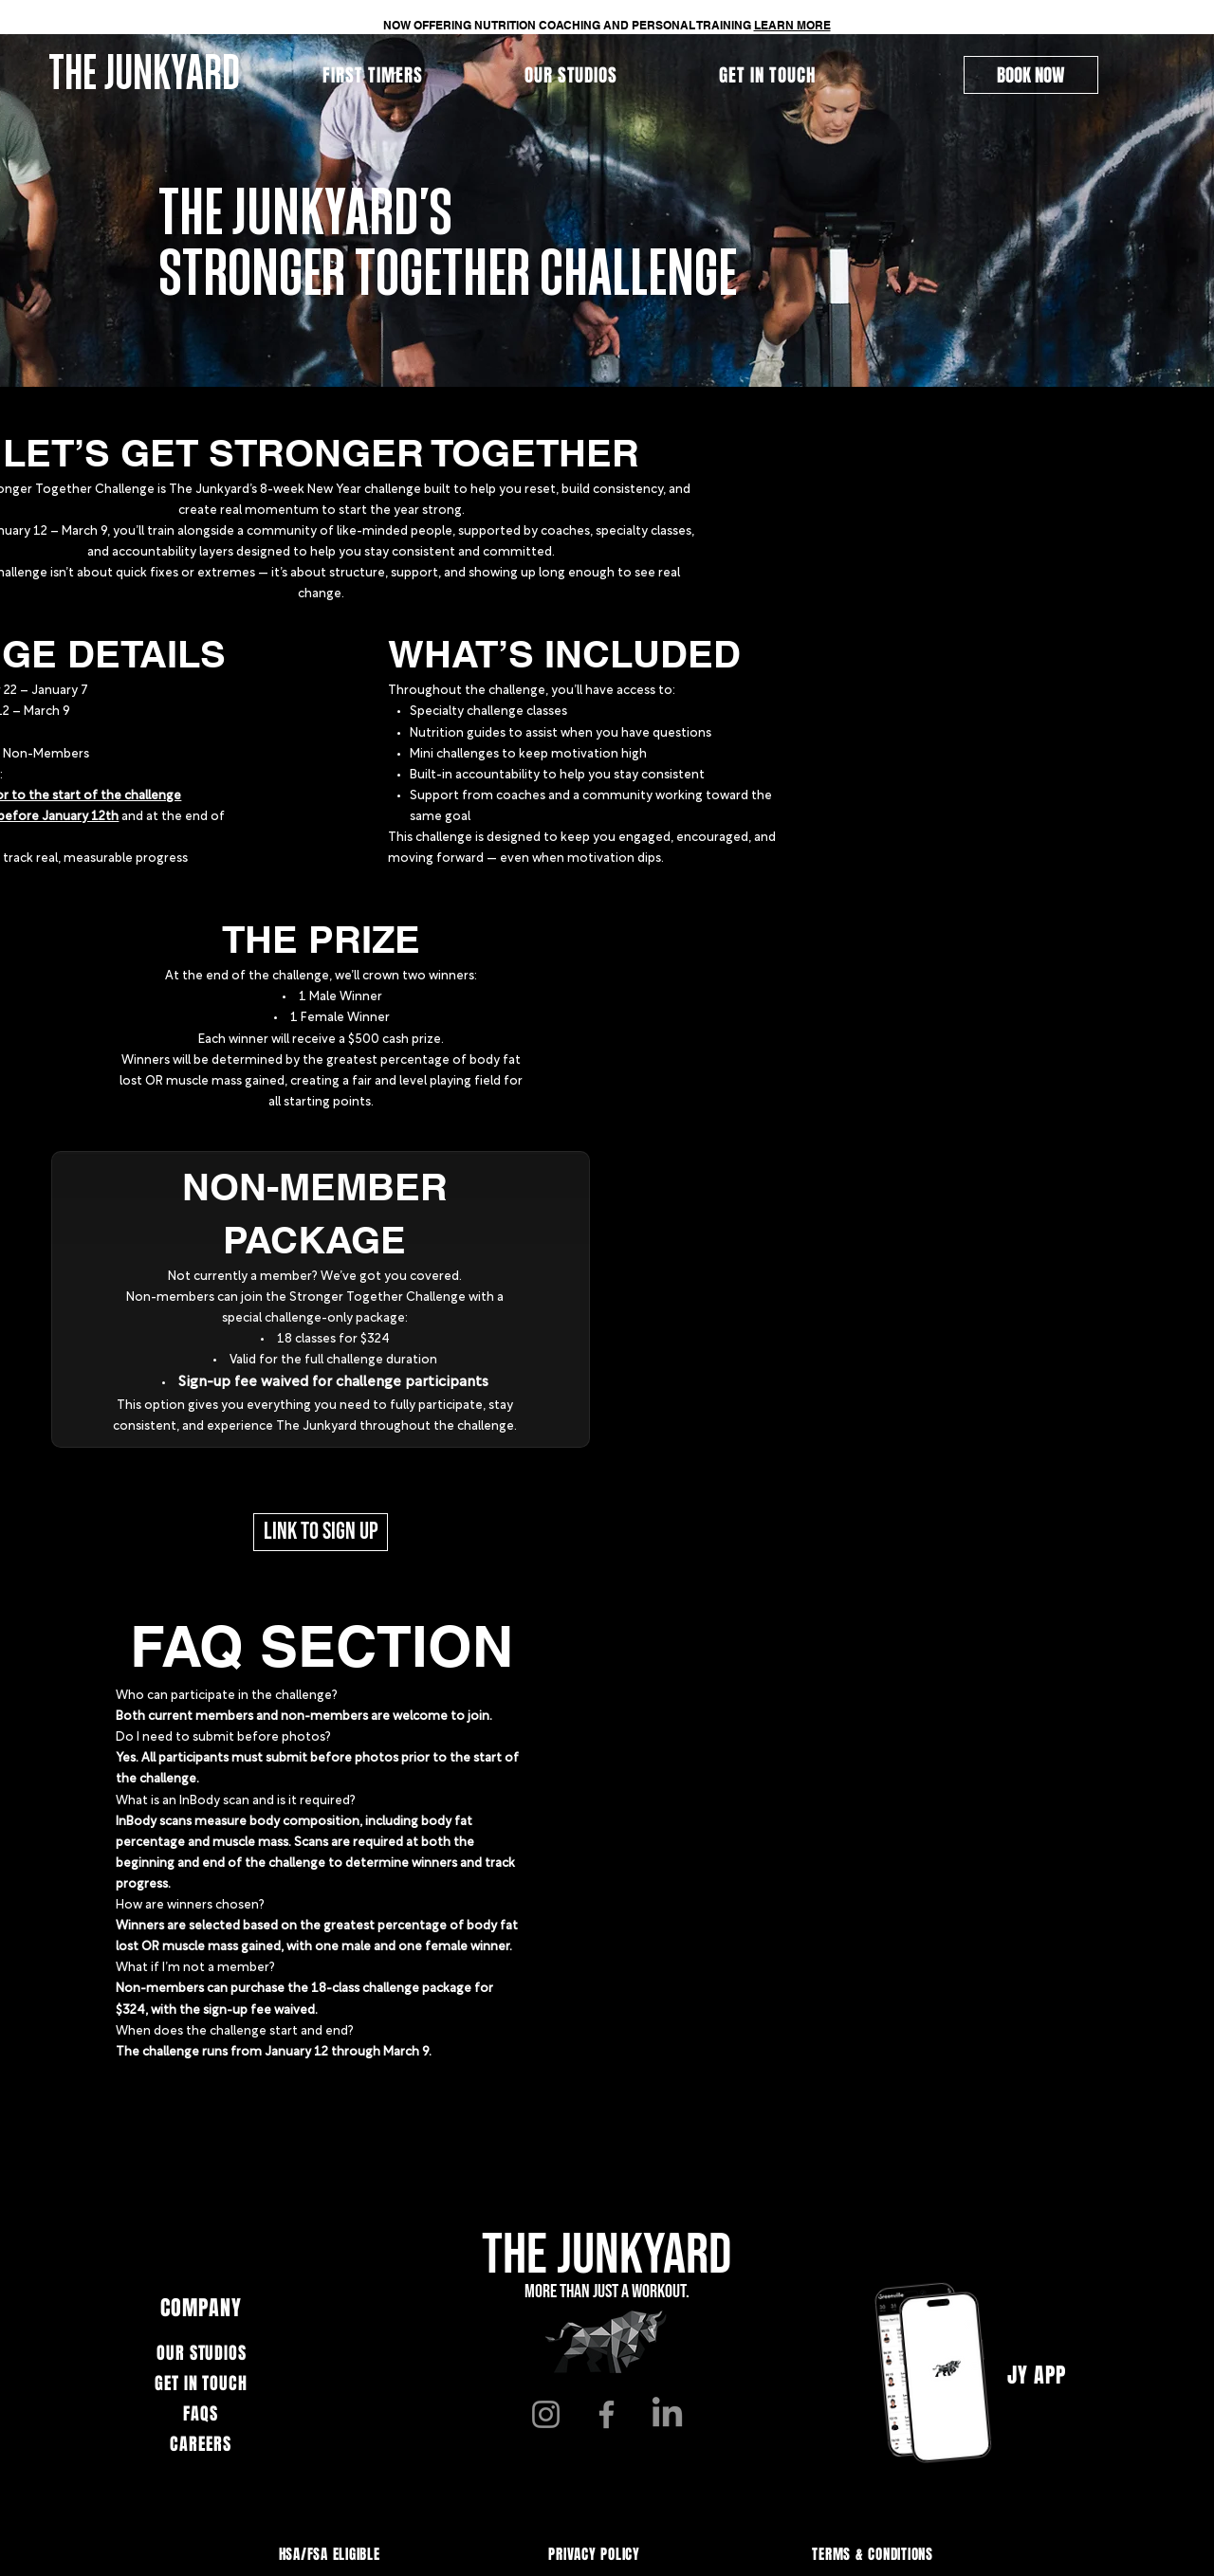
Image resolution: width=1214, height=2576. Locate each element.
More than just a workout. (607, 2291)
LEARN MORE (792, 25)
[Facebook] (606, 2414)
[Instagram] (545, 2414)
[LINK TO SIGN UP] (320, 1532)
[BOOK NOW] (1031, 75)
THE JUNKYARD (606, 2255)
